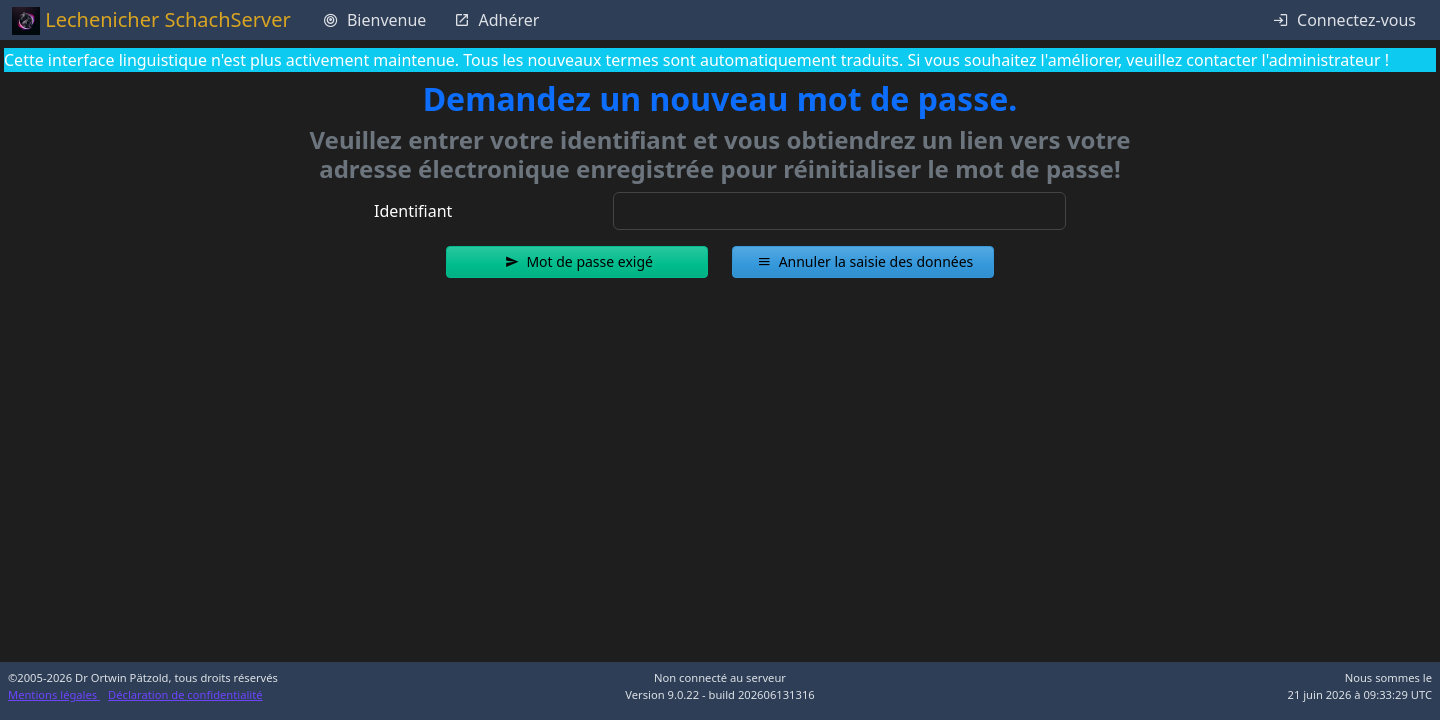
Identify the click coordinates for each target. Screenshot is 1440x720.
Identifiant (413, 211)
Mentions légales (54, 694)
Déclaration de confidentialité (185, 694)
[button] (577, 262)
